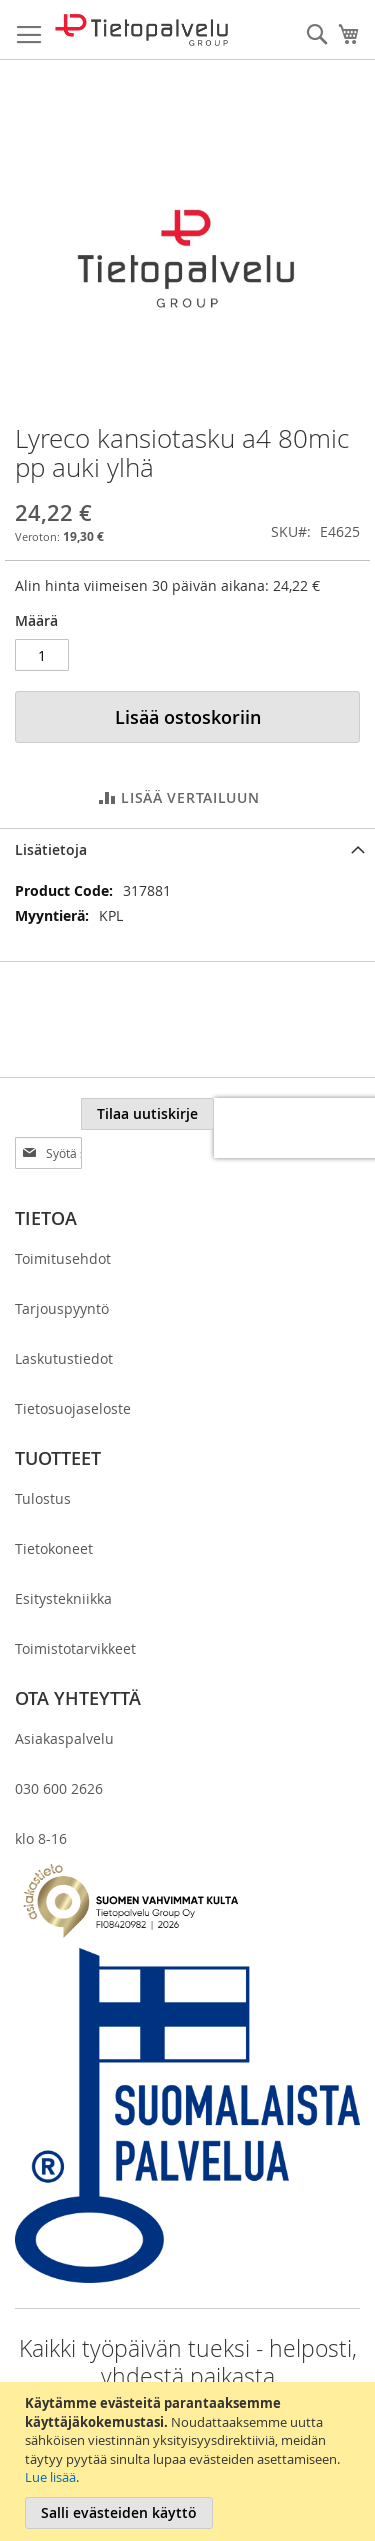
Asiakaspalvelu (64, 1699)
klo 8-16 (41, 1799)
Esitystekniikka (63, 1559)
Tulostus (43, 1459)
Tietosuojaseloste (73, 1369)
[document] (190, 2461)
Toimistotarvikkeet (75, 1609)
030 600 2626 (59, 1749)
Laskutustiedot (64, 1319)
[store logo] (141, 30)
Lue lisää (50, 2477)
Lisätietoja (51, 849)
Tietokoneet (54, 1509)
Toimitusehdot (63, 1219)
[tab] (187, 849)
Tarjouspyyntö (62, 1269)
